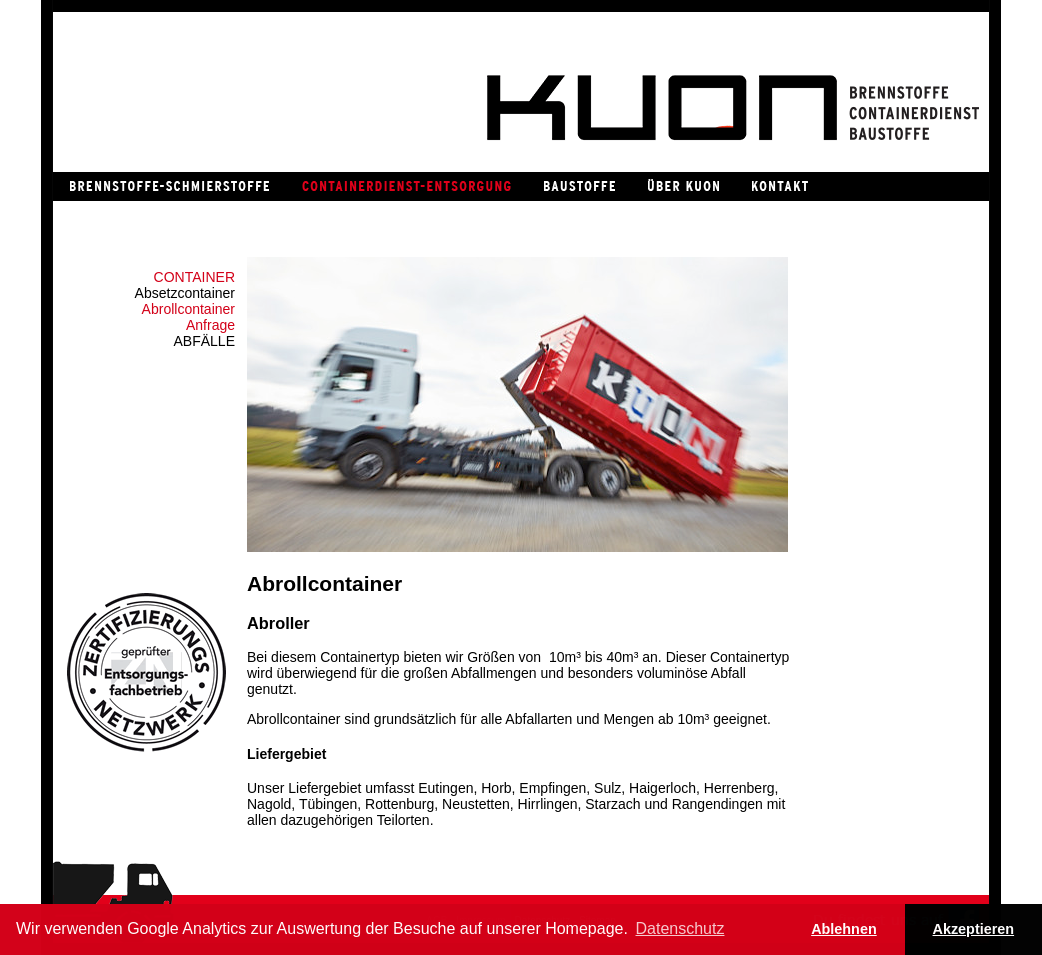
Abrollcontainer (188, 309)
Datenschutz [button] (680, 928)
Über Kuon (683, 186)
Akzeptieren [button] (974, 929)
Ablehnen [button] (844, 929)
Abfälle (204, 341)
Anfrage (210, 325)
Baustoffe (579, 186)
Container (194, 277)
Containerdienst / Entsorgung (406, 186)
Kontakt (779, 186)
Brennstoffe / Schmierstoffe (169, 186)
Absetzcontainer (185, 293)
